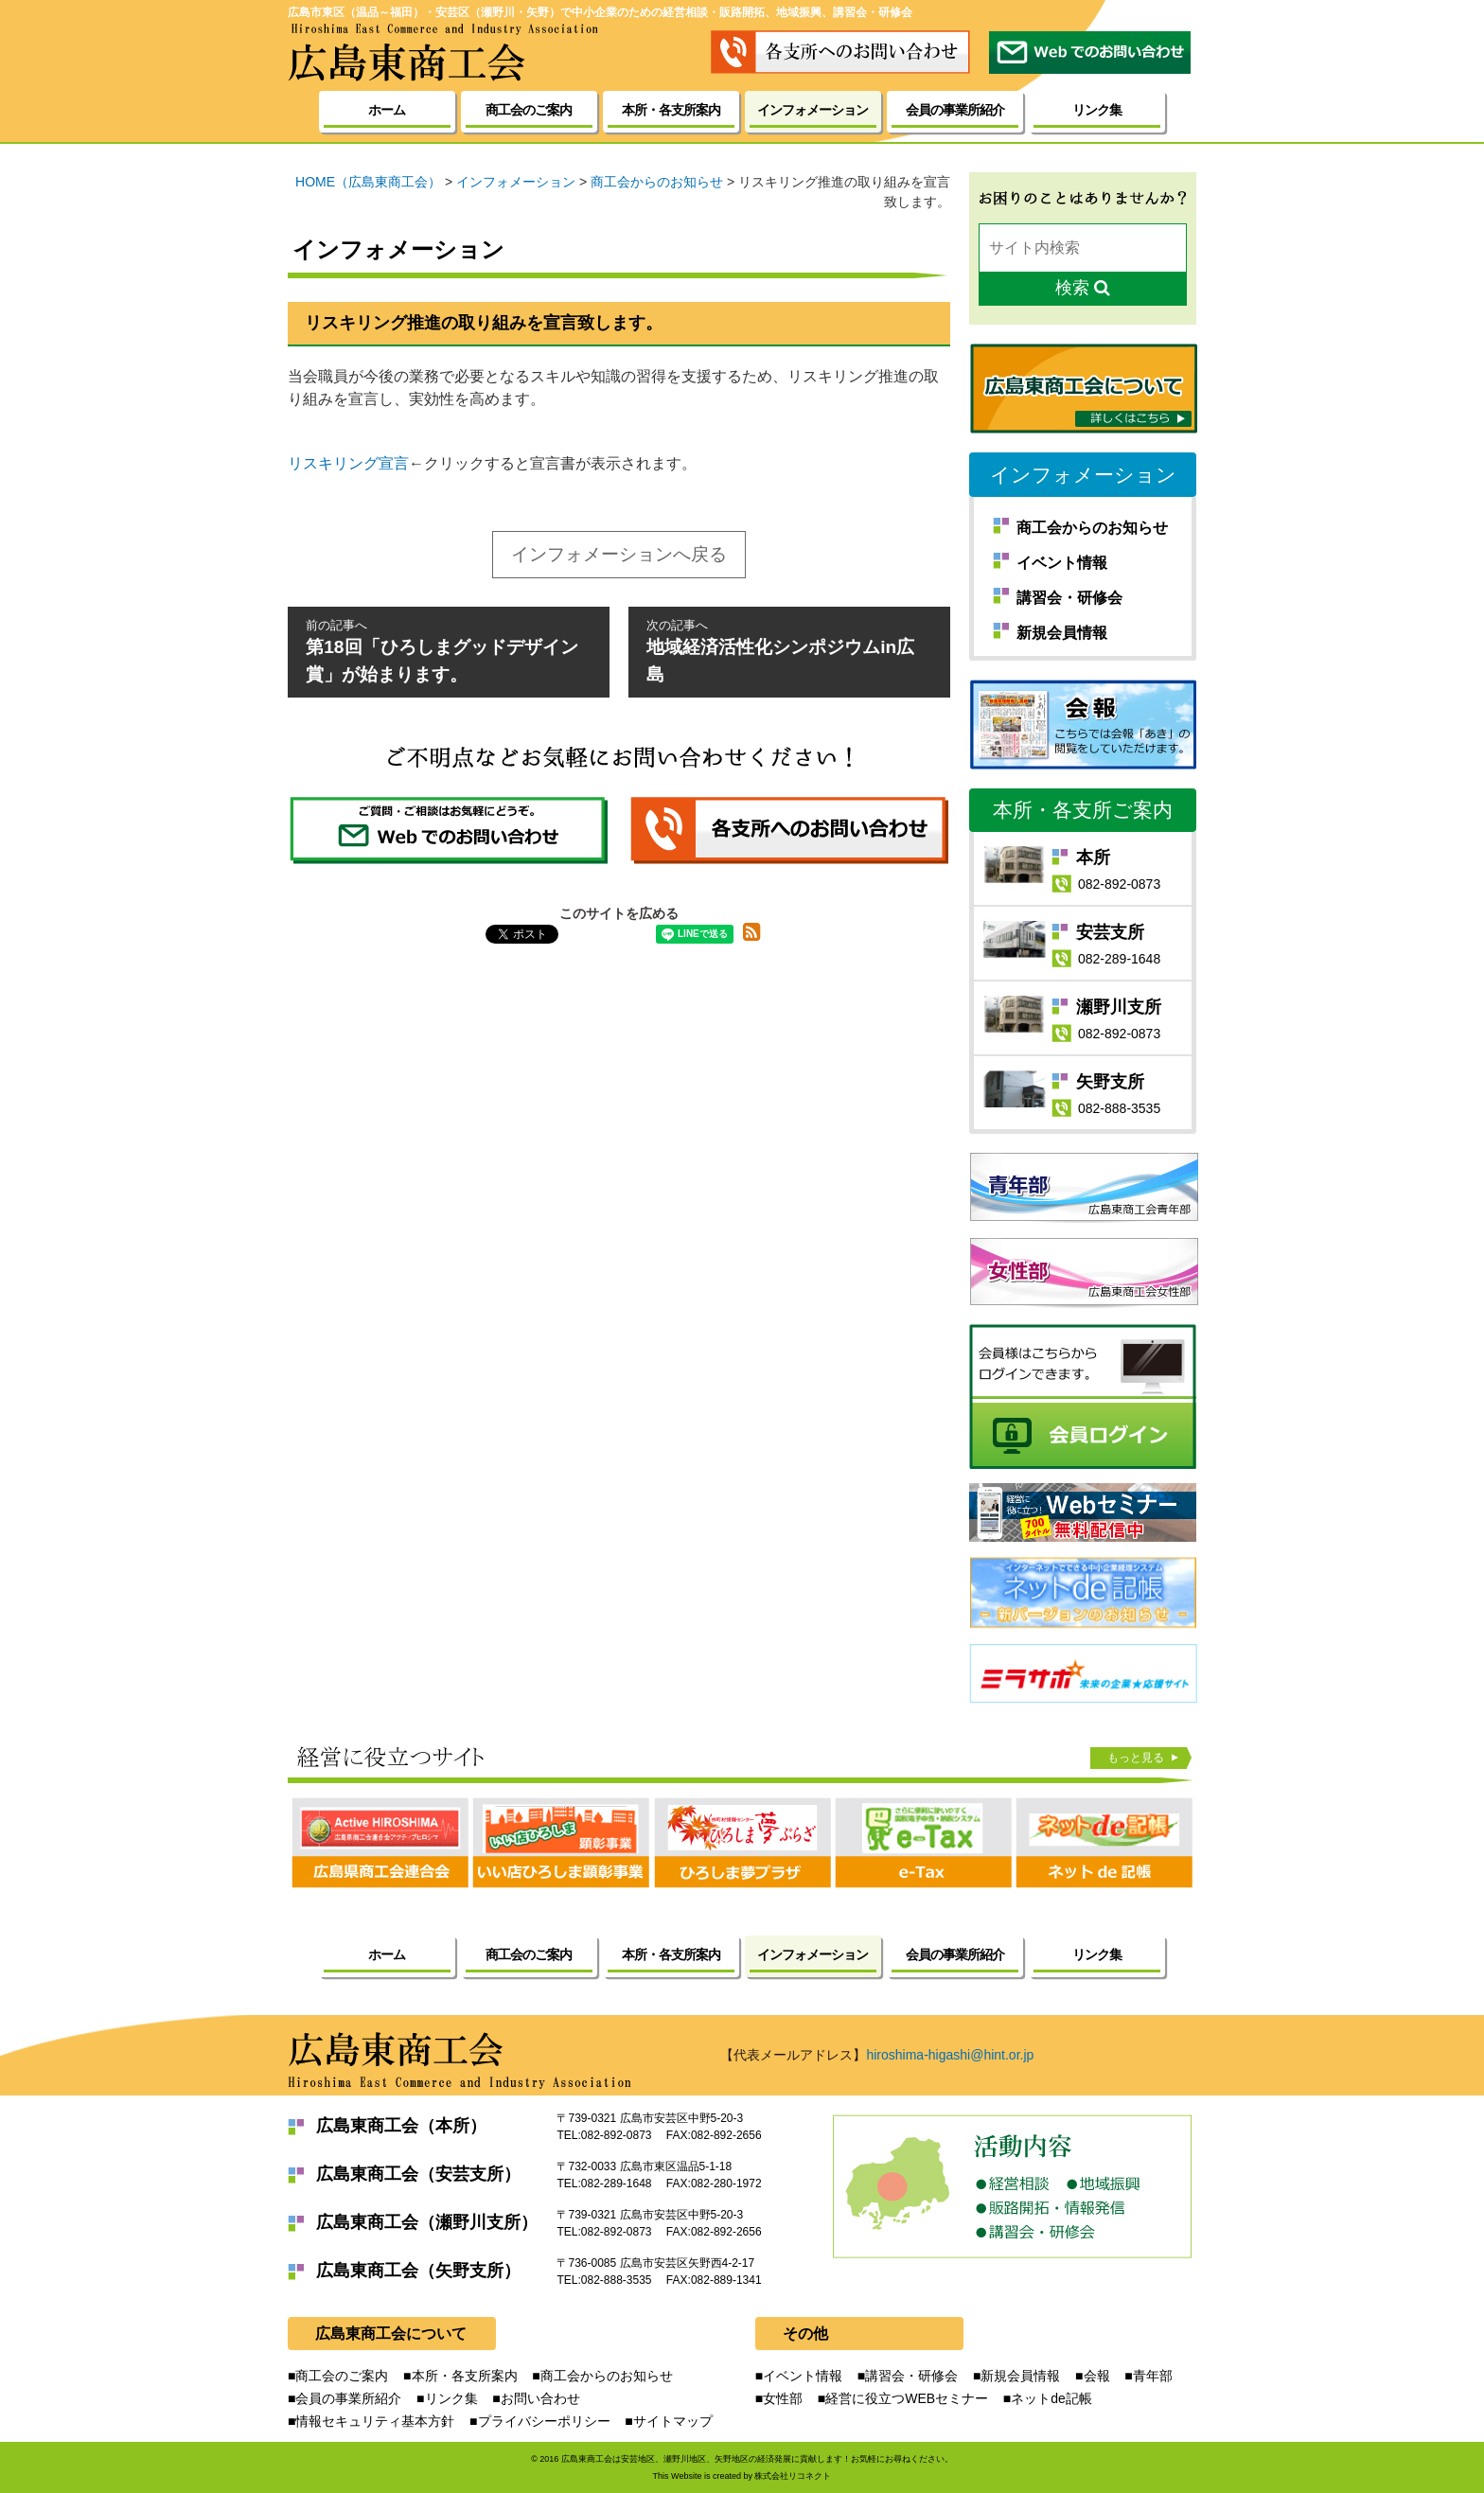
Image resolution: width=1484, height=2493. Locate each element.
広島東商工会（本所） (401, 2125)
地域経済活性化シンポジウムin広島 (789, 650)
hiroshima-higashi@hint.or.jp (950, 2054)
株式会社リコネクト (792, 2476)
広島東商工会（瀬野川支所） (427, 2222)
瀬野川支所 (1118, 1007)
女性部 (783, 2398)
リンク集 (1097, 109)
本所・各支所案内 (671, 109)
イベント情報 (1061, 563)
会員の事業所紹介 (955, 109)
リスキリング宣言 (348, 463)
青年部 (1153, 2375)
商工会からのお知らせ (1092, 528)
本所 (1093, 857)
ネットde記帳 (1051, 2398)
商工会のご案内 (529, 109)
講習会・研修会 (1069, 598)
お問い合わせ (540, 2398)
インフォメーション (1083, 475)
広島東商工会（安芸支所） (418, 2174)
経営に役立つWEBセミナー (906, 2398)
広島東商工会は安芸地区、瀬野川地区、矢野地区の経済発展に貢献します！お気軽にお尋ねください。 (757, 2459)
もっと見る (1135, 1757)
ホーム (386, 109)
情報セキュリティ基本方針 (374, 2421)
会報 (1097, 2375)
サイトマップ (673, 2421)
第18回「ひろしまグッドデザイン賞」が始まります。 (449, 650)
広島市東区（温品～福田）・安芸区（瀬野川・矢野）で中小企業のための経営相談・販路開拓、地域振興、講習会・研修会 (600, 12)
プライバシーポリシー (544, 2421)
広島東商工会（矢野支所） (418, 2270)
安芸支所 (1110, 932)
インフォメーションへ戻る (619, 554)
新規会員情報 (1061, 633)
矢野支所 (1110, 1081)
